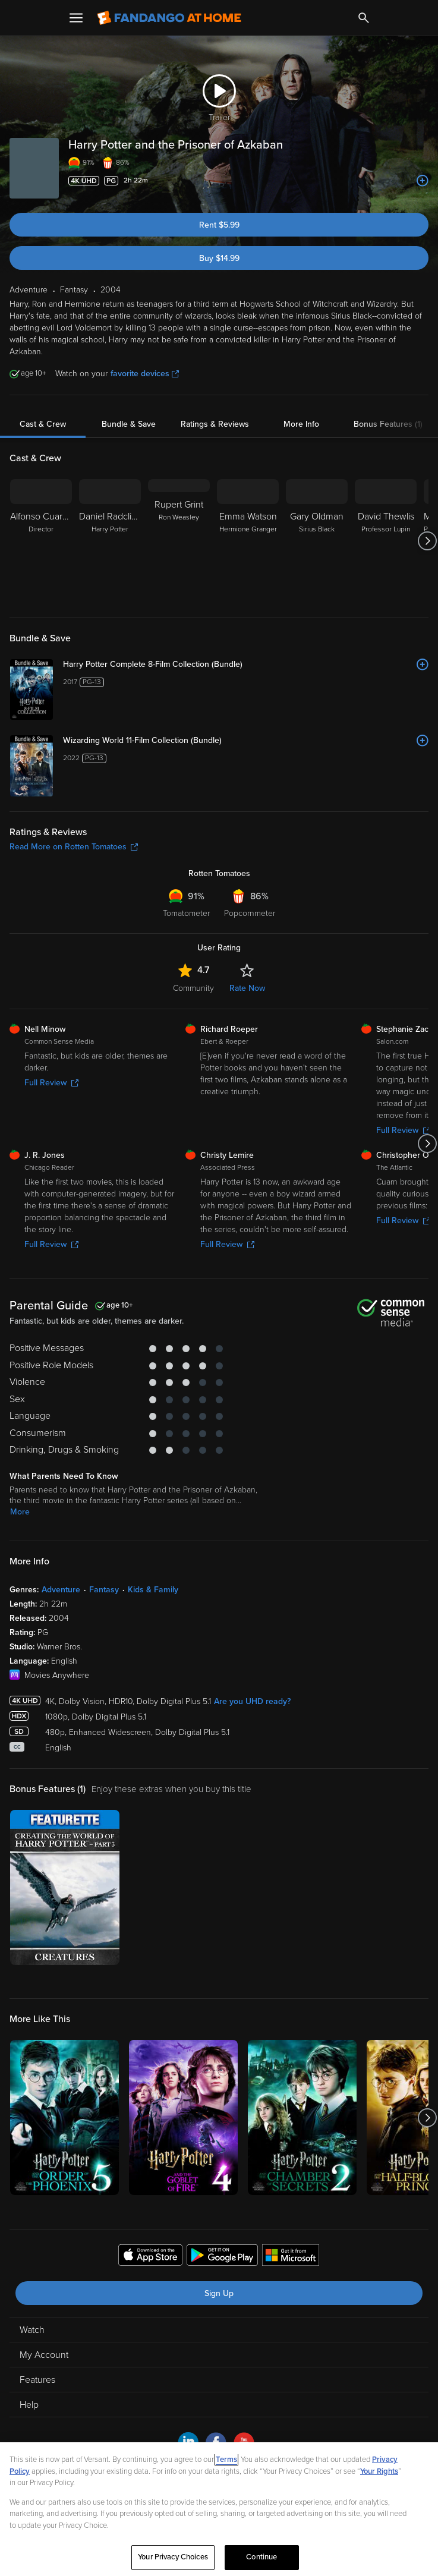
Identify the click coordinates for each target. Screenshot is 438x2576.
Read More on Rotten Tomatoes (74, 847)
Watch (32, 2330)
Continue (261, 2557)
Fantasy (104, 1590)
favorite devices (145, 374)
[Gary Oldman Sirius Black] (316, 540)
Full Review (51, 1083)
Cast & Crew (43, 424)
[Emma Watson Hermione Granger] (247, 540)
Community (193, 988)
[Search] (363, 18)
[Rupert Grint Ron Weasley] (178, 540)
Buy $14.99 (219, 258)
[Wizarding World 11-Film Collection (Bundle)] (245, 741)
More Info (301, 424)
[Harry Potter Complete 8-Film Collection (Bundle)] (245, 664)
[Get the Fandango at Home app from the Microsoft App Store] (290, 2257)
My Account (44, 2355)
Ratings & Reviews (215, 424)
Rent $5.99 (219, 225)
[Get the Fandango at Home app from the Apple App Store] (150, 2257)
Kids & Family (153, 1590)
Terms (226, 2459)
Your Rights (379, 2471)
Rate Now (247, 988)
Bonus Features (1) (388, 424)
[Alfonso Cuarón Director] (41, 540)
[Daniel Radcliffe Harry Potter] (109, 540)
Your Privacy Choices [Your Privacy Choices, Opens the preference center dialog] (173, 2557)
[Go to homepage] (169, 18)
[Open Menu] (76, 18)
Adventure (61, 1590)
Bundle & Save (129, 424)
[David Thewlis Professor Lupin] (385, 540)
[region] (219, 2509)
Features (37, 2380)
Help (29, 2405)
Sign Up (219, 2293)
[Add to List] (422, 181)
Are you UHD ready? (252, 1701)
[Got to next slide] (427, 540)
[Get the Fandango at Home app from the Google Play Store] (222, 2257)
